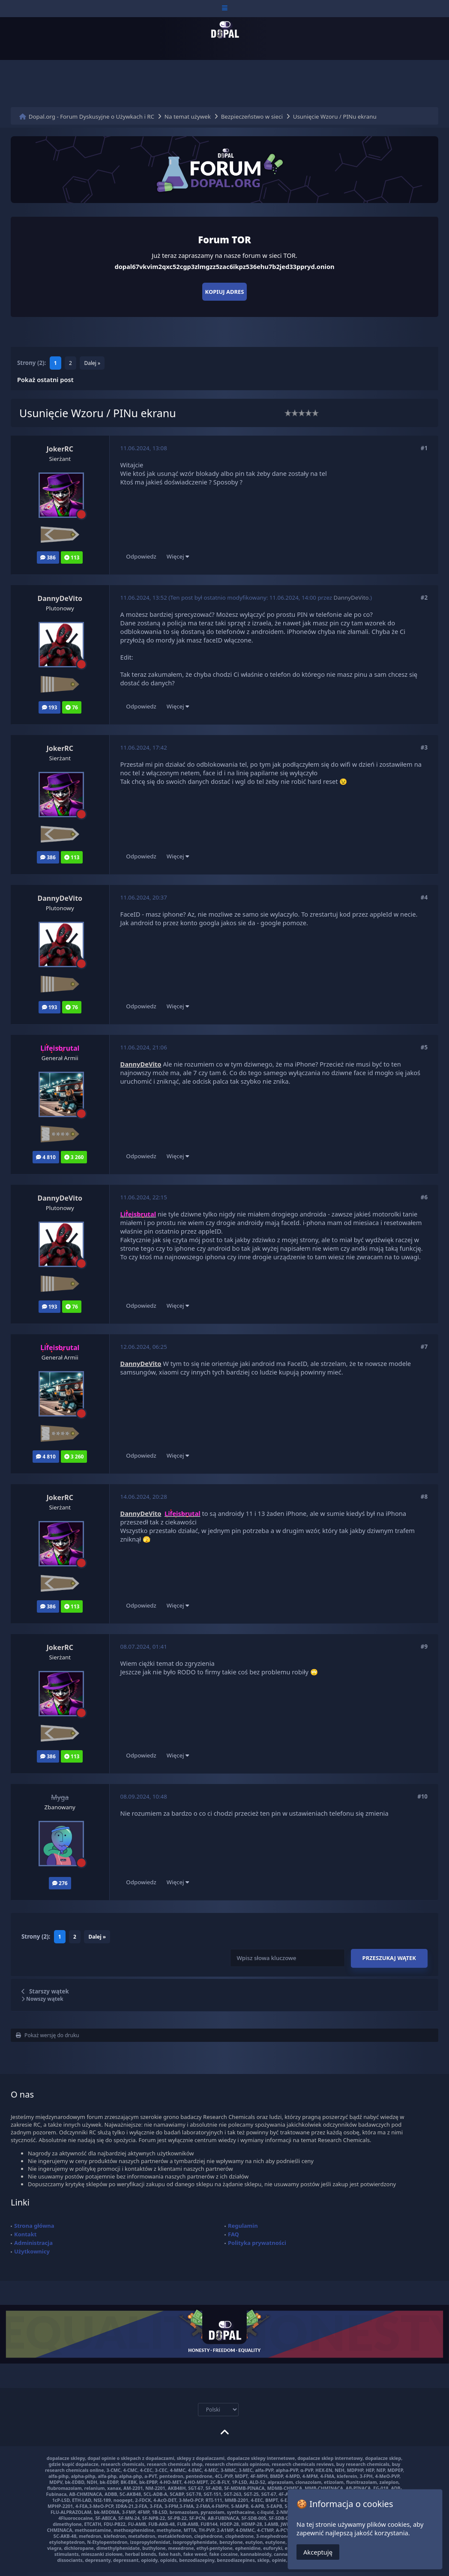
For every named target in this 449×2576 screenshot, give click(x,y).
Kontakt (25, 2234)
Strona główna (34, 2225)
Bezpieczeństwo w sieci (252, 116)
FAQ (233, 2234)
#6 (424, 1197)
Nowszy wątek (42, 1998)
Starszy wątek (49, 1991)
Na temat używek (188, 116)
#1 (424, 448)
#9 (424, 1646)
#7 (424, 1347)
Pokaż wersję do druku (47, 2035)
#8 (424, 1496)
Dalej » (92, 363)
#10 (422, 1796)
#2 (424, 597)
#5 (424, 1047)
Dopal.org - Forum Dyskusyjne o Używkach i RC (91, 116)
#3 (424, 747)
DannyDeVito (351, 597)
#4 (424, 897)
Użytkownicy (32, 2251)
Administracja (33, 2243)
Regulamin (243, 2225)
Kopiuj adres (224, 292)
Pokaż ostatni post (45, 379)
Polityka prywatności (257, 2243)
